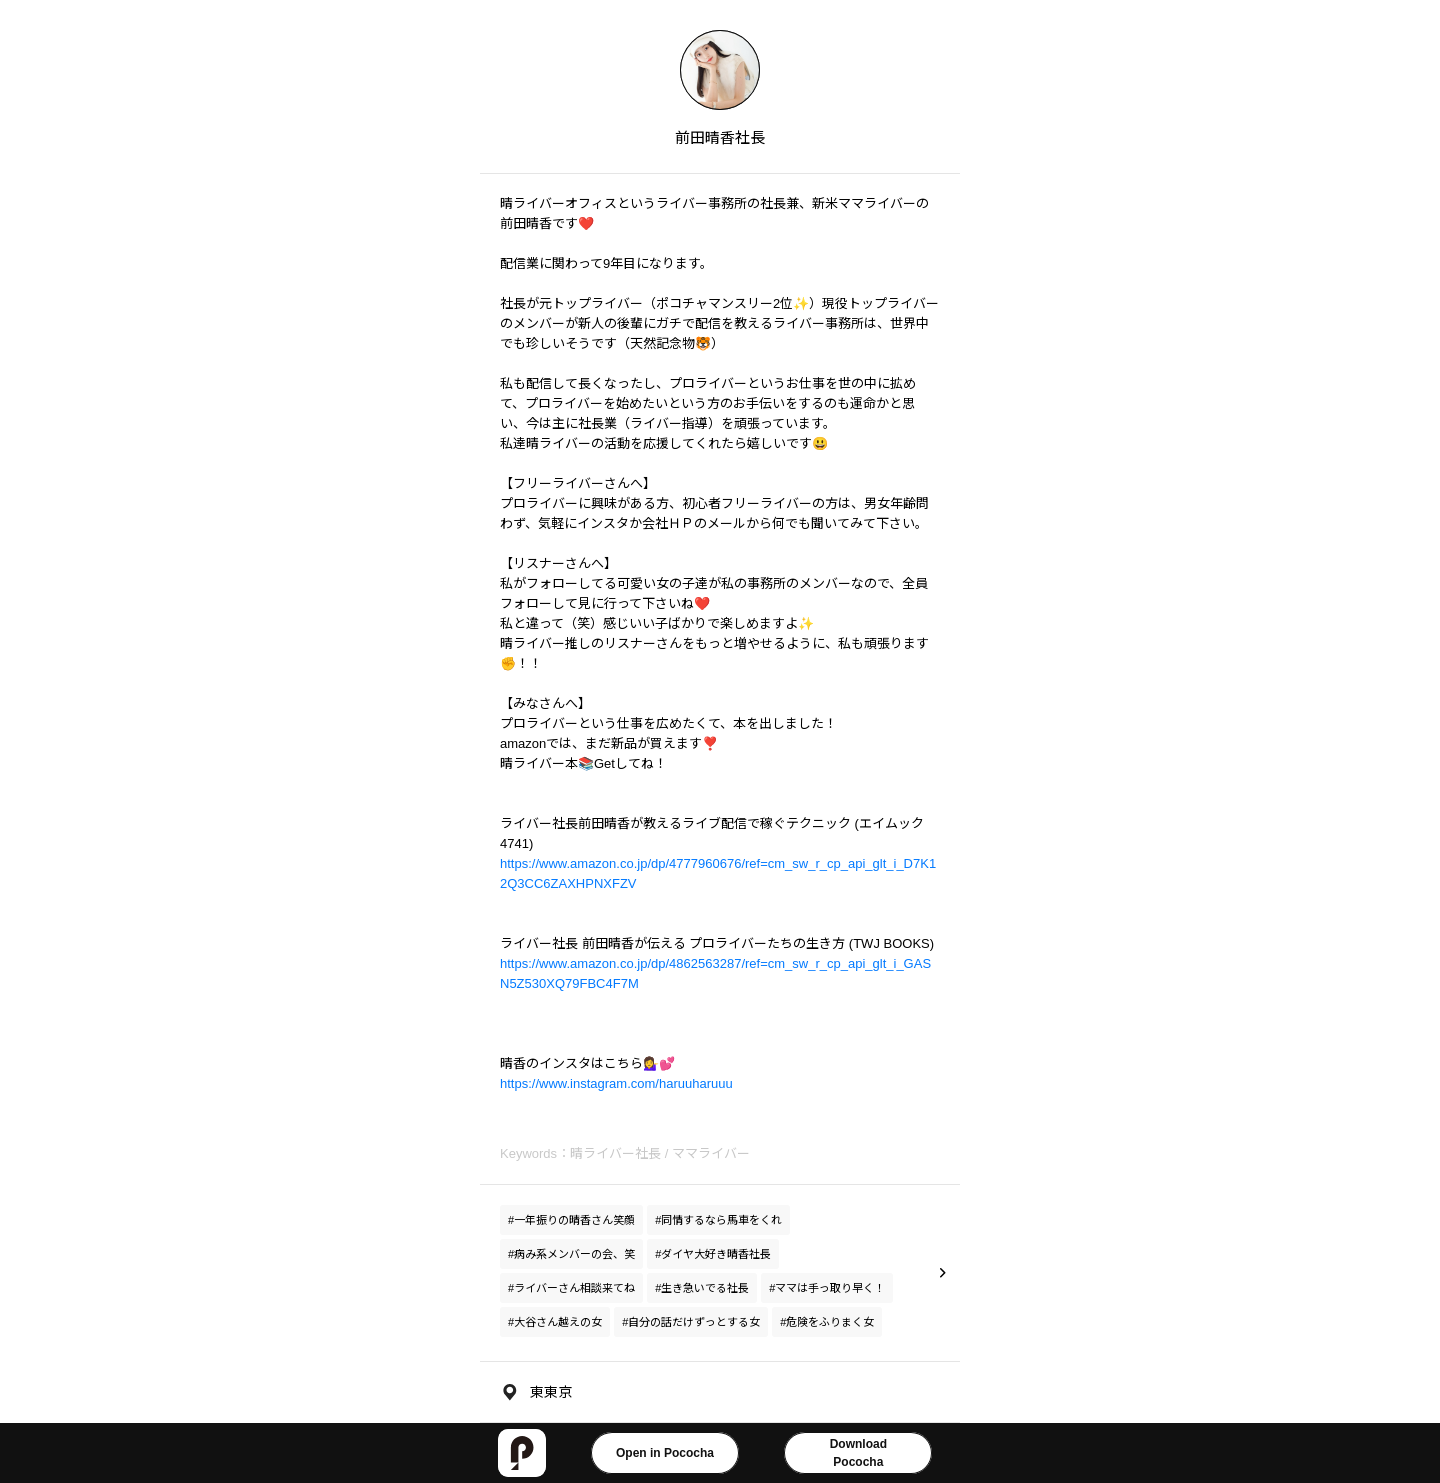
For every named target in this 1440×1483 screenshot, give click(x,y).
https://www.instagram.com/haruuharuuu (616, 1083)
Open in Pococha (665, 1453)
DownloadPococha (858, 1453)
